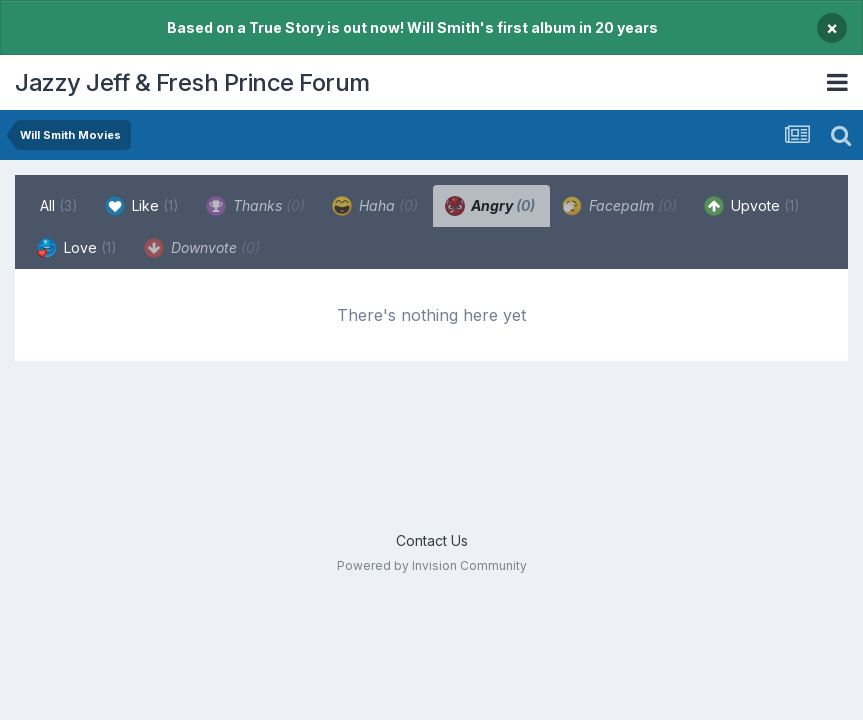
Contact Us (432, 540)
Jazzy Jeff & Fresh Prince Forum (192, 82)
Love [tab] (77, 248)
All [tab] (59, 205)
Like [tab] (142, 206)
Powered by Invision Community (432, 565)
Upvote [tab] (752, 206)
